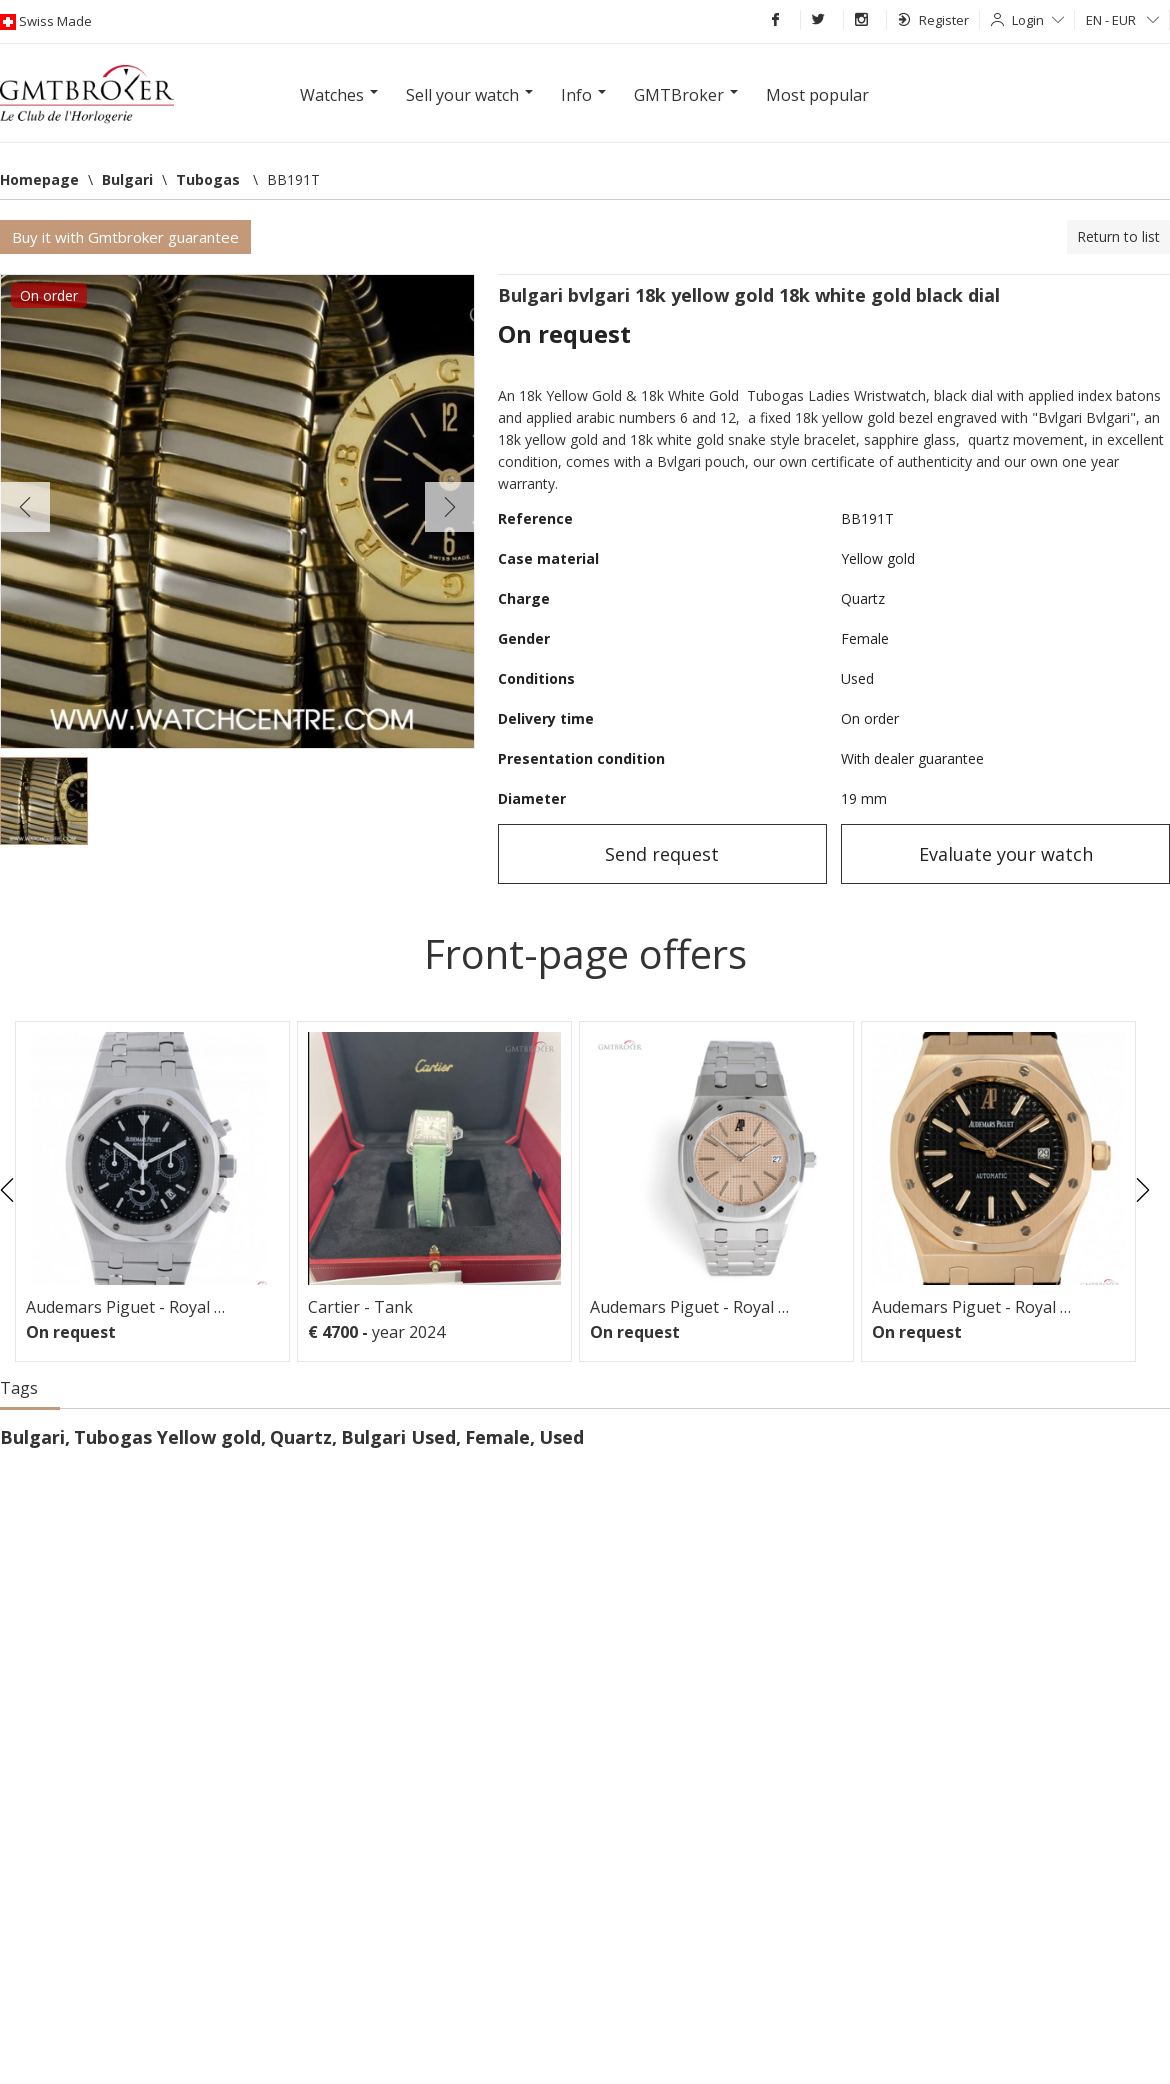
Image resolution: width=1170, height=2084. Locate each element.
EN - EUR (1122, 20)
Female (497, 1437)
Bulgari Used (398, 1437)
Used (561, 1437)
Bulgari (32, 1437)
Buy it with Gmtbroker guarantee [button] (125, 237)
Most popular (817, 95)
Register (933, 20)
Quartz (301, 1437)
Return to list (1118, 236)
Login (1038, 20)
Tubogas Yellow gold (167, 1437)
